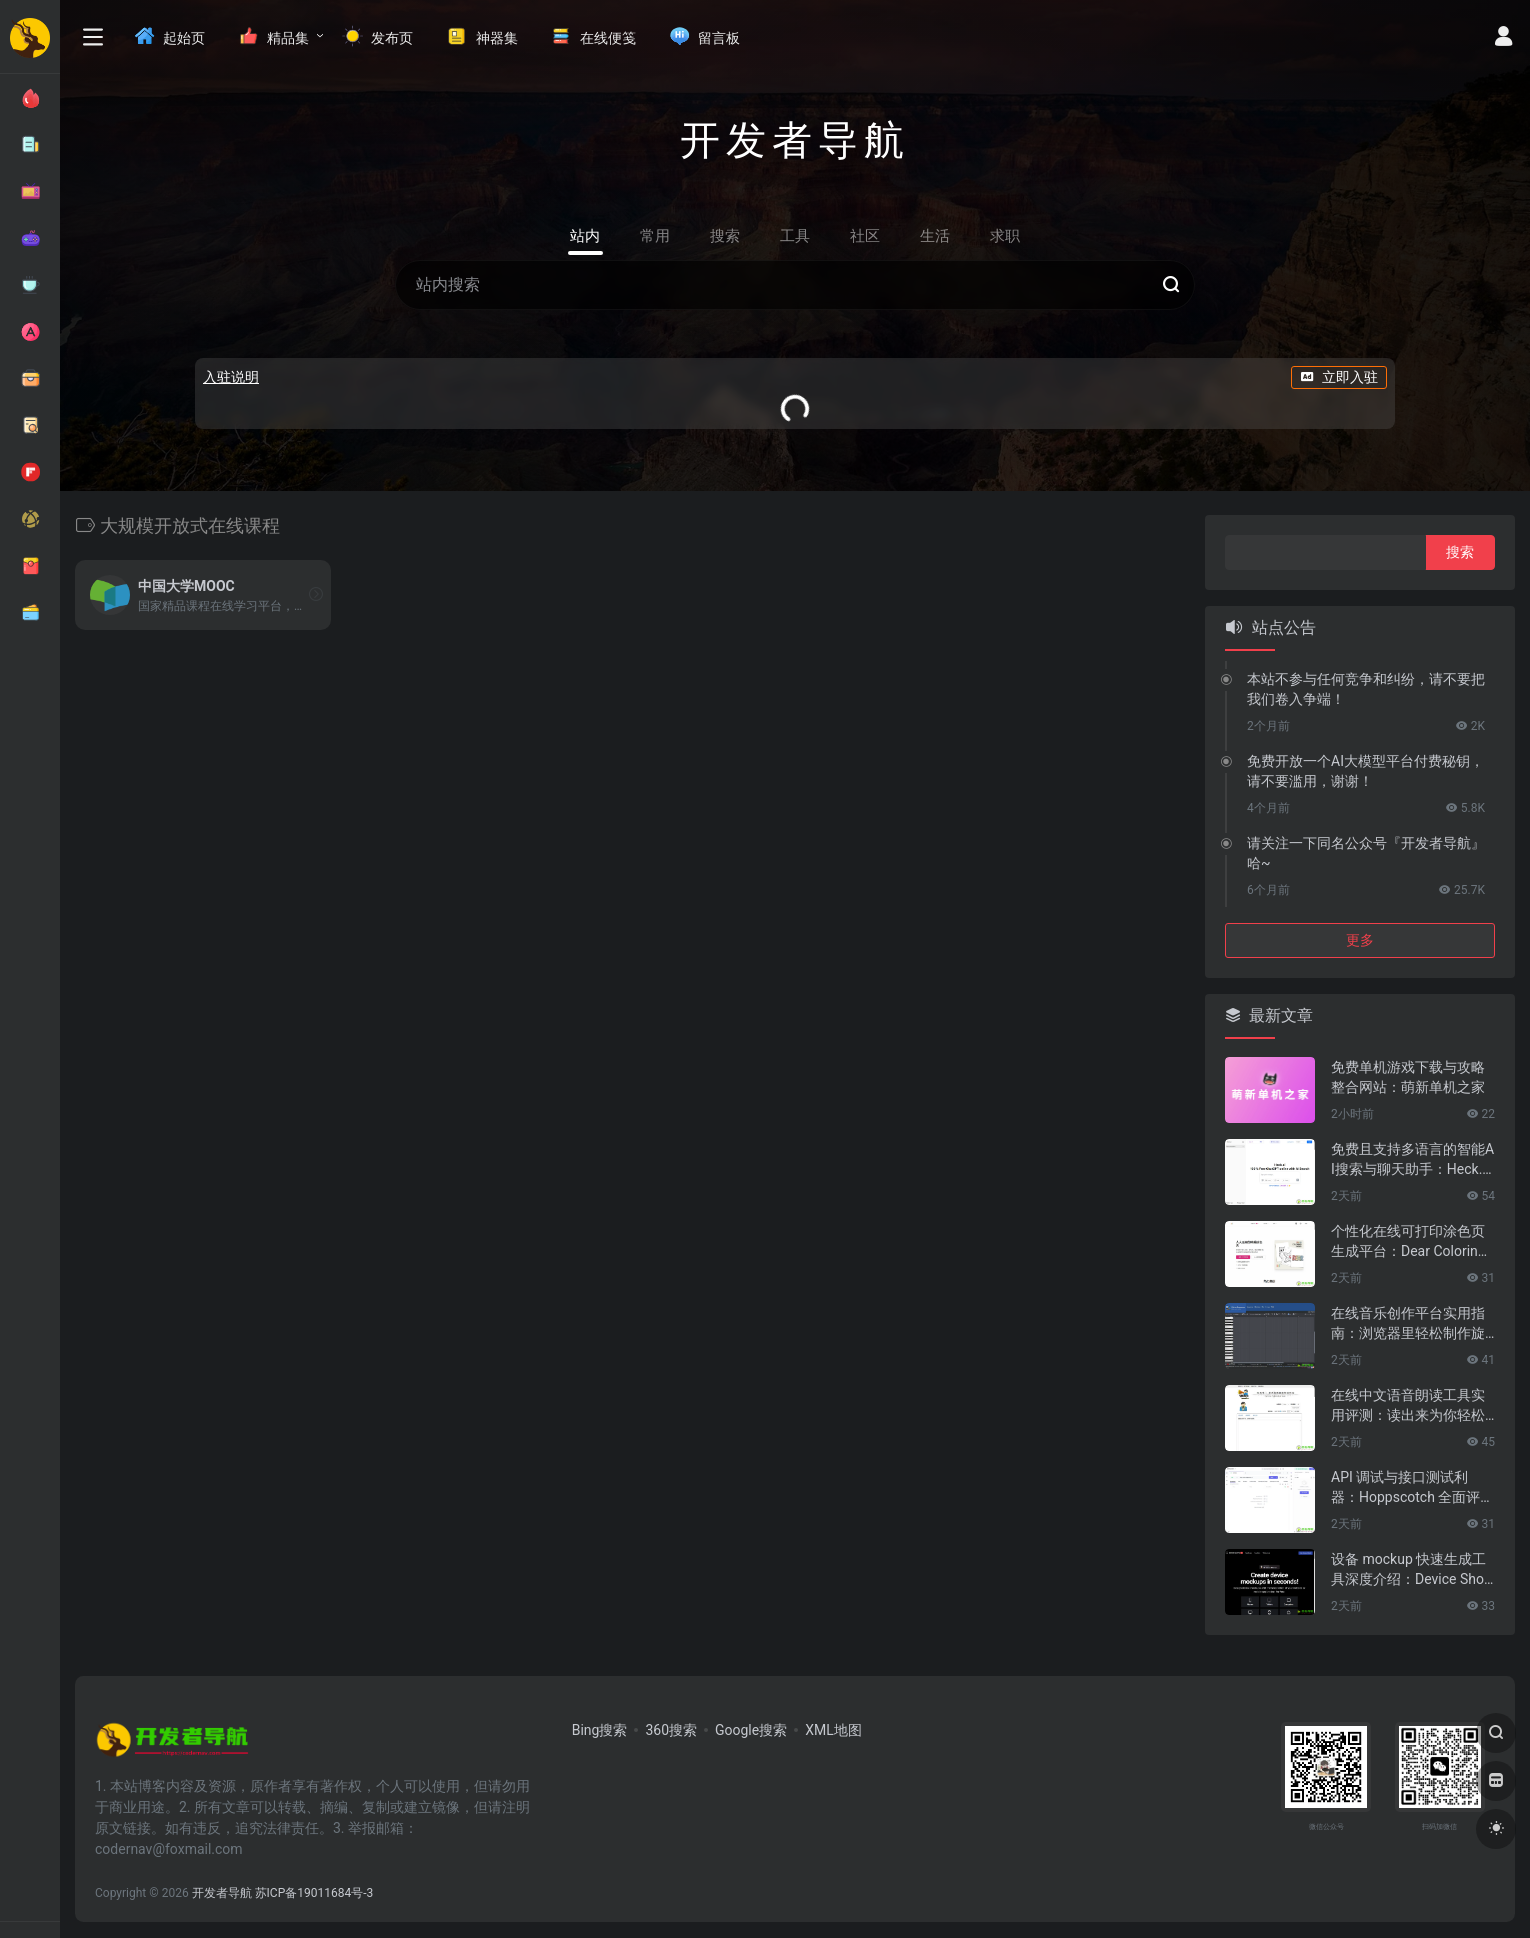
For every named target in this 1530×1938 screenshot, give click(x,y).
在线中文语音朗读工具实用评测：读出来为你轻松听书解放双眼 (1408, 1406)
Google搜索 (751, 1730)
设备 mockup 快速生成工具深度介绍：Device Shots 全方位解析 (1410, 1570)
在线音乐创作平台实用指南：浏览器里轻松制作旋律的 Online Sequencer (1408, 1324)
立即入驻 (1339, 377)
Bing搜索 (600, 1730)
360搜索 (671, 1730)
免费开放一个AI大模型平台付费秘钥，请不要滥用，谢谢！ (1365, 771)
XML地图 (833, 1730)
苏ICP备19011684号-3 (314, 1893)
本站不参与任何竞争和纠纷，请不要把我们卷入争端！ (1366, 689)
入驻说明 (231, 377)
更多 (1360, 940)
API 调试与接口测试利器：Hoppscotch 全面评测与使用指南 (1412, 1488)
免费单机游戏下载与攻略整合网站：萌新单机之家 (1408, 1077)
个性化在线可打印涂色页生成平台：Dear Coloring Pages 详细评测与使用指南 (1408, 1242)
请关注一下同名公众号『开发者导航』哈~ (1366, 853)
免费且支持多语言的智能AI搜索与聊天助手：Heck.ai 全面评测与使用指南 (1412, 1160)
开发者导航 (222, 1893)
